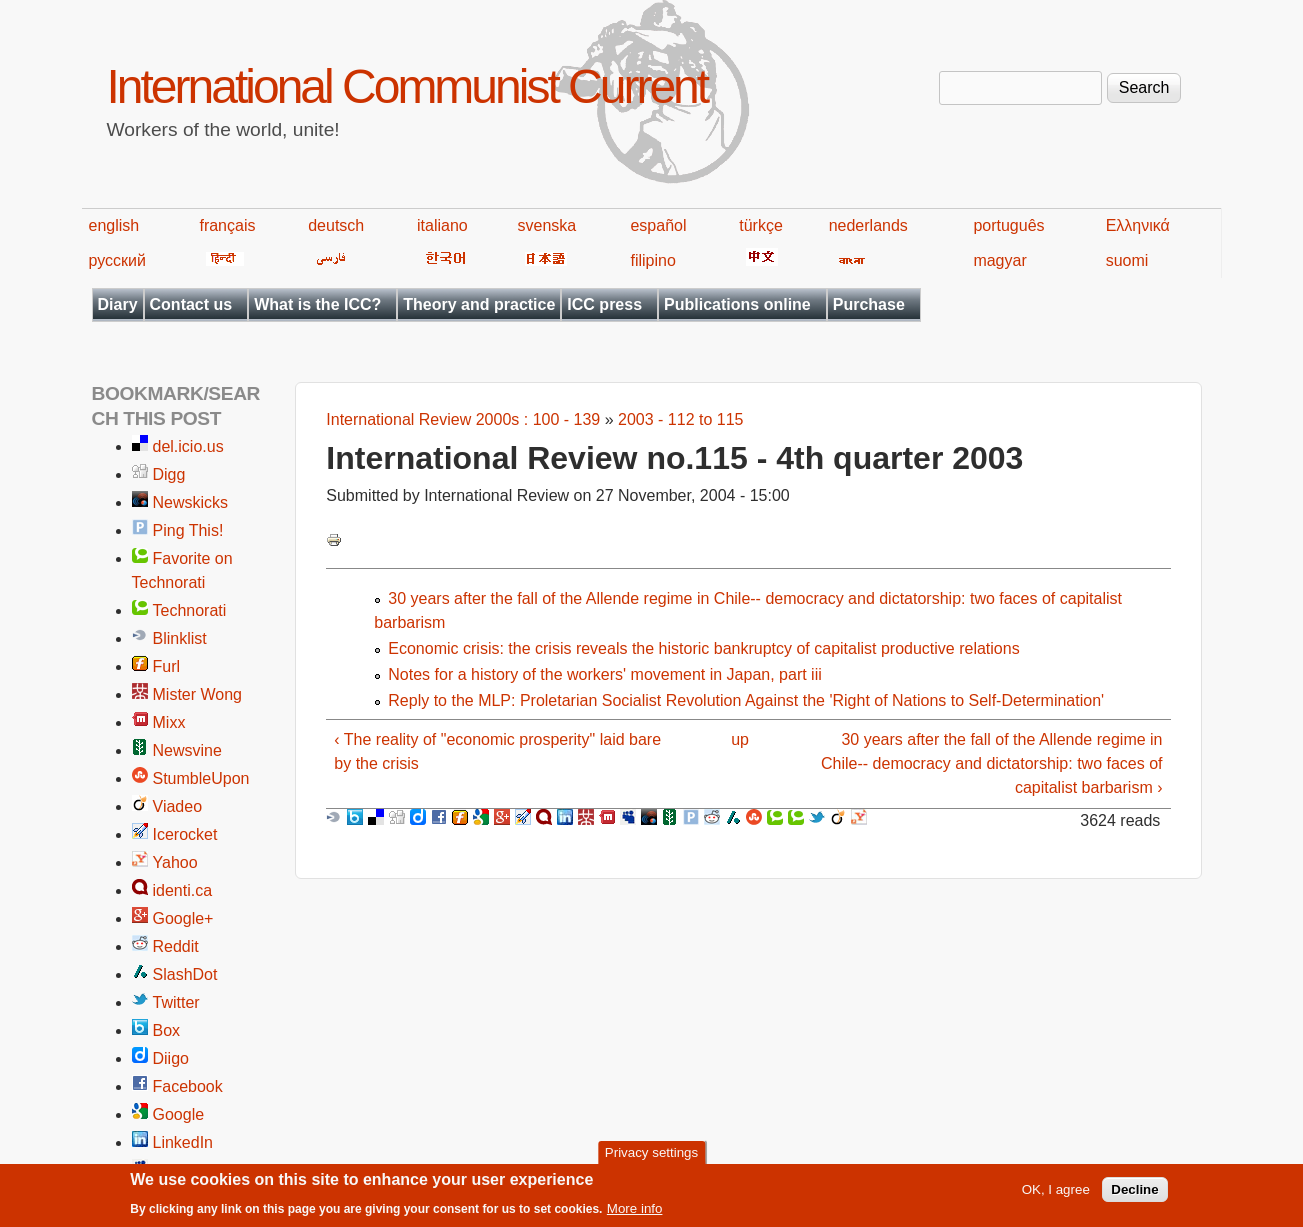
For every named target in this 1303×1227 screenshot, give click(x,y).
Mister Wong (198, 694)
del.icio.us (188, 446)
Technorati (190, 610)
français (227, 225)
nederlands (868, 225)
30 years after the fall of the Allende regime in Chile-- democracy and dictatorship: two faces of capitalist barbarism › (991, 763)
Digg (169, 474)
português (1008, 225)
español (658, 225)
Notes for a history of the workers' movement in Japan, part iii (604, 674)
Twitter (176, 1002)
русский (117, 260)
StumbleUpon (201, 778)
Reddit (176, 946)
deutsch (336, 225)
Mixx (169, 722)
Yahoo (175, 862)
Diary (118, 304)
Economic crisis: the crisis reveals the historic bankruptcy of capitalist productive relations (703, 648)
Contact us (191, 304)
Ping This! (188, 530)
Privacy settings (651, 1156)
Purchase (869, 304)
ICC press (604, 304)
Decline (1134, 1194)
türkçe (761, 225)
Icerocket (185, 834)
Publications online (737, 304)
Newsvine (187, 750)
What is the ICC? (317, 304)
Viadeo (178, 806)
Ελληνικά (1138, 225)
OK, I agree (1056, 1194)
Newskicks (191, 502)
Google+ (183, 918)
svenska (547, 225)
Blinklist (180, 638)
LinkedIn (183, 1142)
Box (167, 1030)
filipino (652, 260)
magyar (999, 260)
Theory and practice (479, 304)
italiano (442, 225)
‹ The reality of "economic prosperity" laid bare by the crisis (497, 751)
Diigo (171, 1058)
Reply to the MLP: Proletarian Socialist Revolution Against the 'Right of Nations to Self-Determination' (746, 700)
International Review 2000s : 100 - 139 (463, 419)
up (740, 739)
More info (635, 1213)
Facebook (188, 1086)
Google (179, 1114)
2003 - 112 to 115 (680, 419)
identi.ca (183, 890)
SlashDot (185, 974)
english (114, 225)
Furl (167, 666)
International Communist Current (407, 86)
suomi (1127, 260)
